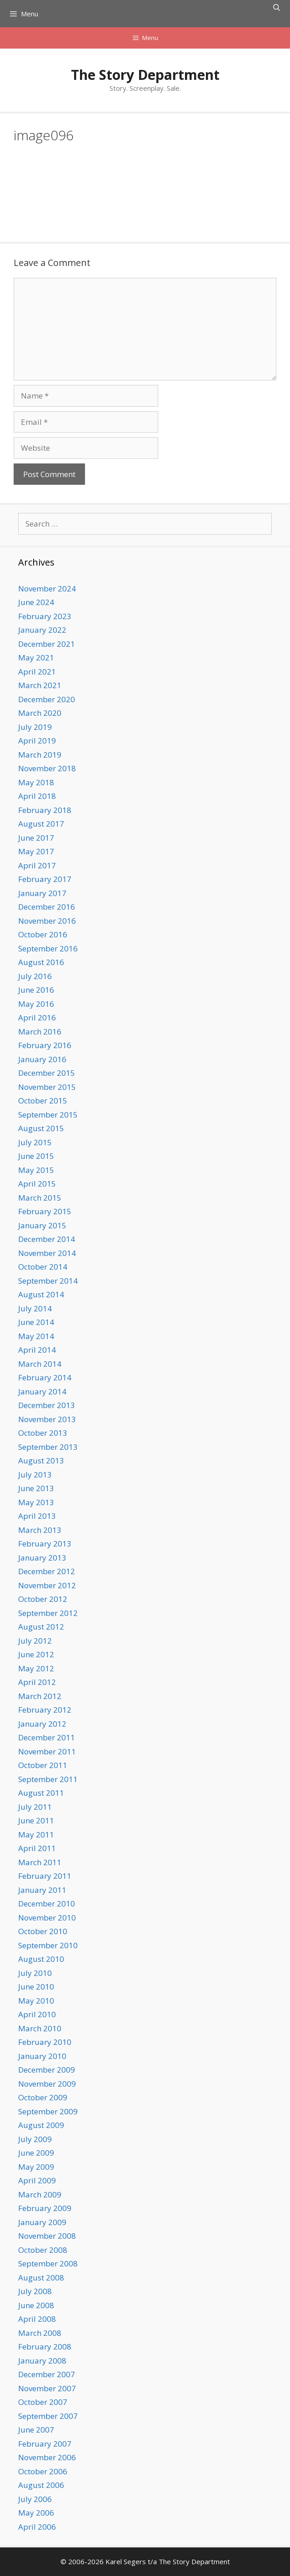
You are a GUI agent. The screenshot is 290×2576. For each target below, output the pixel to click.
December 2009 (46, 2069)
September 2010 (48, 1945)
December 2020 (46, 699)
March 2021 (39, 685)
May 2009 (36, 2167)
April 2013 (37, 1516)
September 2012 (48, 1613)
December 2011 (46, 1737)
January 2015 (42, 1225)
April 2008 (37, 2319)
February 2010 (44, 2042)
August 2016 (41, 962)
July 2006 (35, 2499)
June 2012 (36, 1654)
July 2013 (35, 1474)
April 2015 (37, 1183)
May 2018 (36, 782)
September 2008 (48, 2263)
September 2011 (48, 1779)
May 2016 (36, 1004)
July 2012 (35, 1640)
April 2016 (37, 1017)
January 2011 (42, 1890)
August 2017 (41, 823)
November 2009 (47, 2084)
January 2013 (42, 1557)
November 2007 (47, 2388)
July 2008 (35, 2291)
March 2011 (39, 1862)
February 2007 (44, 2443)
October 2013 (42, 1433)
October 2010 (42, 1931)
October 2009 (42, 2097)
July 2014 (35, 1308)
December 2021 (46, 644)
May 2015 (36, 1170)
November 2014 (47, 1253)
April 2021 (37, 671)
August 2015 (41, 1128)
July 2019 (35, 727)
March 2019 (39, 754)
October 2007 (42, 2402)
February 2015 (44, 1211)
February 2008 (44, 2346)
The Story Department (145, 74)
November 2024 (47, 588)
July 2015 (35, 1142)
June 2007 (36, 2429)
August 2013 (41, 1460)
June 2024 (36, 602)
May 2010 (36, 2000)
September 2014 (48, 1281)
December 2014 (46, 1239)
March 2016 (39, 1031)
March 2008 (39, 2333)
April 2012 (37, 1682)
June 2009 (36, 2152)
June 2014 (36, 1322)
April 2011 (37, 1848)
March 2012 (39, 1696)
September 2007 (48, 2416)
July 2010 (35, 1973)
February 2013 (44, 1543)
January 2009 (42, 2222)
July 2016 (35, 976)
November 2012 (47, 1585)
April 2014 (37, 1350)
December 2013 (46, 1405)
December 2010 (46, 1903)
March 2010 (39, 2028)
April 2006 (37, 2527)
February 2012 (44, 1709)
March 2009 (39, 2194)
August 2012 (41, 1626)
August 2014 (41, 1294)
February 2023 (44, 616)
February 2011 (44, 1876)
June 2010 (36, 1986)
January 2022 (42, 630)
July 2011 (35, 1807)
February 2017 (44, 879)
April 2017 (37, 865)
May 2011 (36, 1834)
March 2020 (39, 713)
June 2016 (36, 990)
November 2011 (47, 1751)
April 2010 (37, 2014)
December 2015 (46, 1073)
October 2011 (42, 1765)
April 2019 (37, 740)
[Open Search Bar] (276, 7)
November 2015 (47, 1087)
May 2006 (36, 2512)
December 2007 (46, 2374)
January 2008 (42, 2360)
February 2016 (44, 1045)
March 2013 (39, 1530)
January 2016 (42, 1059)
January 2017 (42, 893)
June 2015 (36, 1156)
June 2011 (36, 1820)
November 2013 (47, 1419)
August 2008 (41, 2277)
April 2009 (37, 2180)
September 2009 (48, 2111)
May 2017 (36, 851)
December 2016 (46, 906)
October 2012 (42, 1599)
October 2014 (42, 1266)
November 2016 (47, 921)
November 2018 (47, 768)
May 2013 (36, 1502)
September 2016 (48, 948)
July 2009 (35, 2139)
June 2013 (36, 1488)
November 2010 (47, 1917)
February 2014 (44, 1377)
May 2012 (36, 1668)
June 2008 (36, 2305)
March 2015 (39, 1197)
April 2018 (37, 796)
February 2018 (44, 810)
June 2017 (36, 837)
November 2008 (47, 2236)
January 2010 (42, 2056)
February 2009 (44, 2208)
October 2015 (42, 1100)
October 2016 (42, 934)
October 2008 (42, 2250)
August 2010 (41, 1959)
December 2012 (46, 1571)
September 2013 (48, 1447)
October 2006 (42, 2471)
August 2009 (41, 2125)
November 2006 (47, 2457)
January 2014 (42, 1391)
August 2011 (41, 1793)
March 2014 (39, 1364)
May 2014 (36, 1336)
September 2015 (48, 1114)
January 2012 (42, 1724)
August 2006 (41, 2485)
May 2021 (36, 657)
